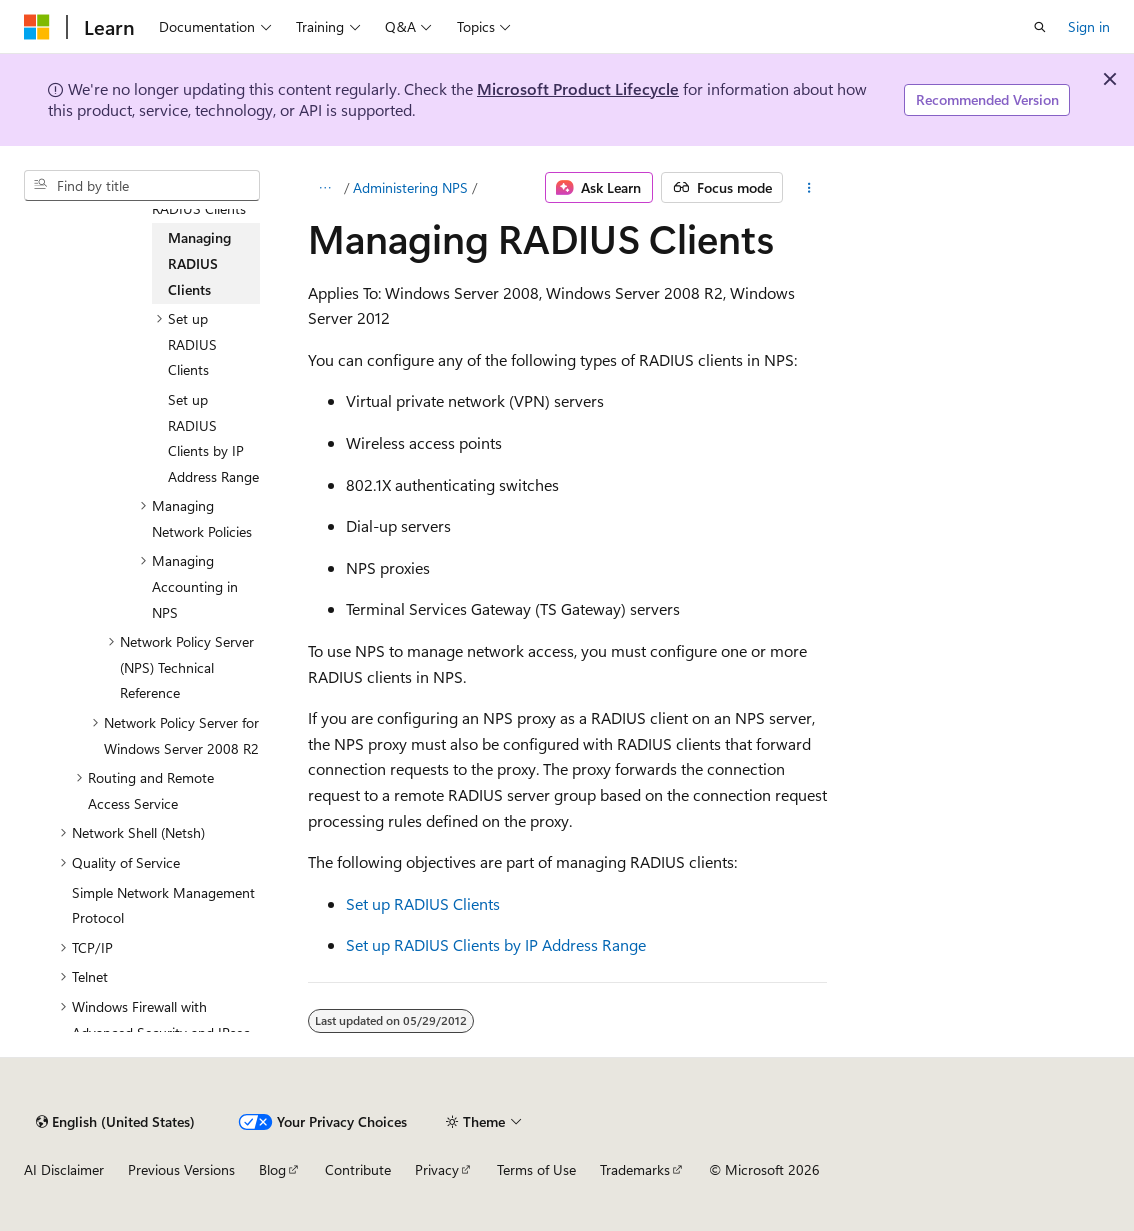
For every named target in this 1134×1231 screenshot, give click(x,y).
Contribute (358, 1169)
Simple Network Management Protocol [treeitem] (163, 905)
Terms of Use (536, 1169)
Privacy (437, 1169)
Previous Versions (181, 1169)
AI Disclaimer (64, 1169)
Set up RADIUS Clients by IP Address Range (496, 944)
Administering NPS (410, 187)
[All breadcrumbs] (325, 188)
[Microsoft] (37, 27)
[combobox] (142, 186)
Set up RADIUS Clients (423, 903)
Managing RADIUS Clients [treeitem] (199, 263)
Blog (272, 1169)
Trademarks (635, 1169)
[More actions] (808, 188)
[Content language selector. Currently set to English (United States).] (115, 1122)
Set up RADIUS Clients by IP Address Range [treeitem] (213, 438)
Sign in (1089, 26)
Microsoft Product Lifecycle (578, 88)
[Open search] (1040, 27)
